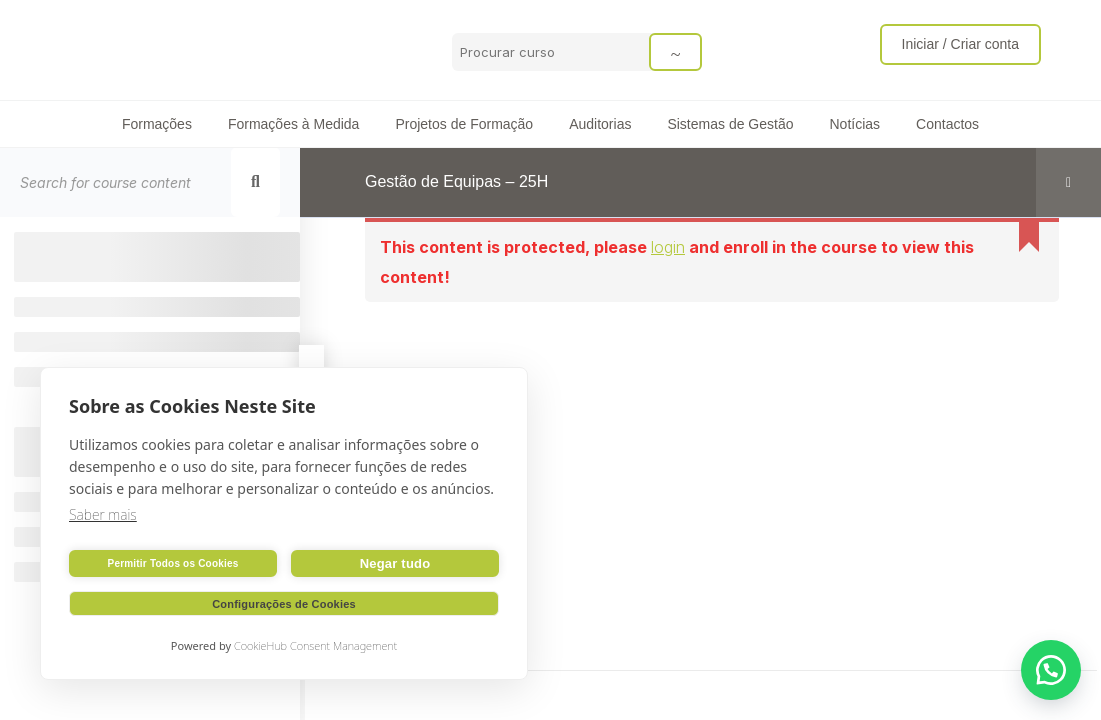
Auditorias (600, 124)
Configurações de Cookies (284, 604)
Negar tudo (395, 563)
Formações (157, 124)
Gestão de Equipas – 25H (456, 181)
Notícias (854, 124)
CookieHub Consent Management (315, 645)
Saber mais (103, 514)
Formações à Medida (294, 124)
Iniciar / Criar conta (960, 44)
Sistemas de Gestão (730, 124)
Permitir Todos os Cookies (173, 563)
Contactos (947, 124)
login (668, 247)
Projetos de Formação (464, 124)
